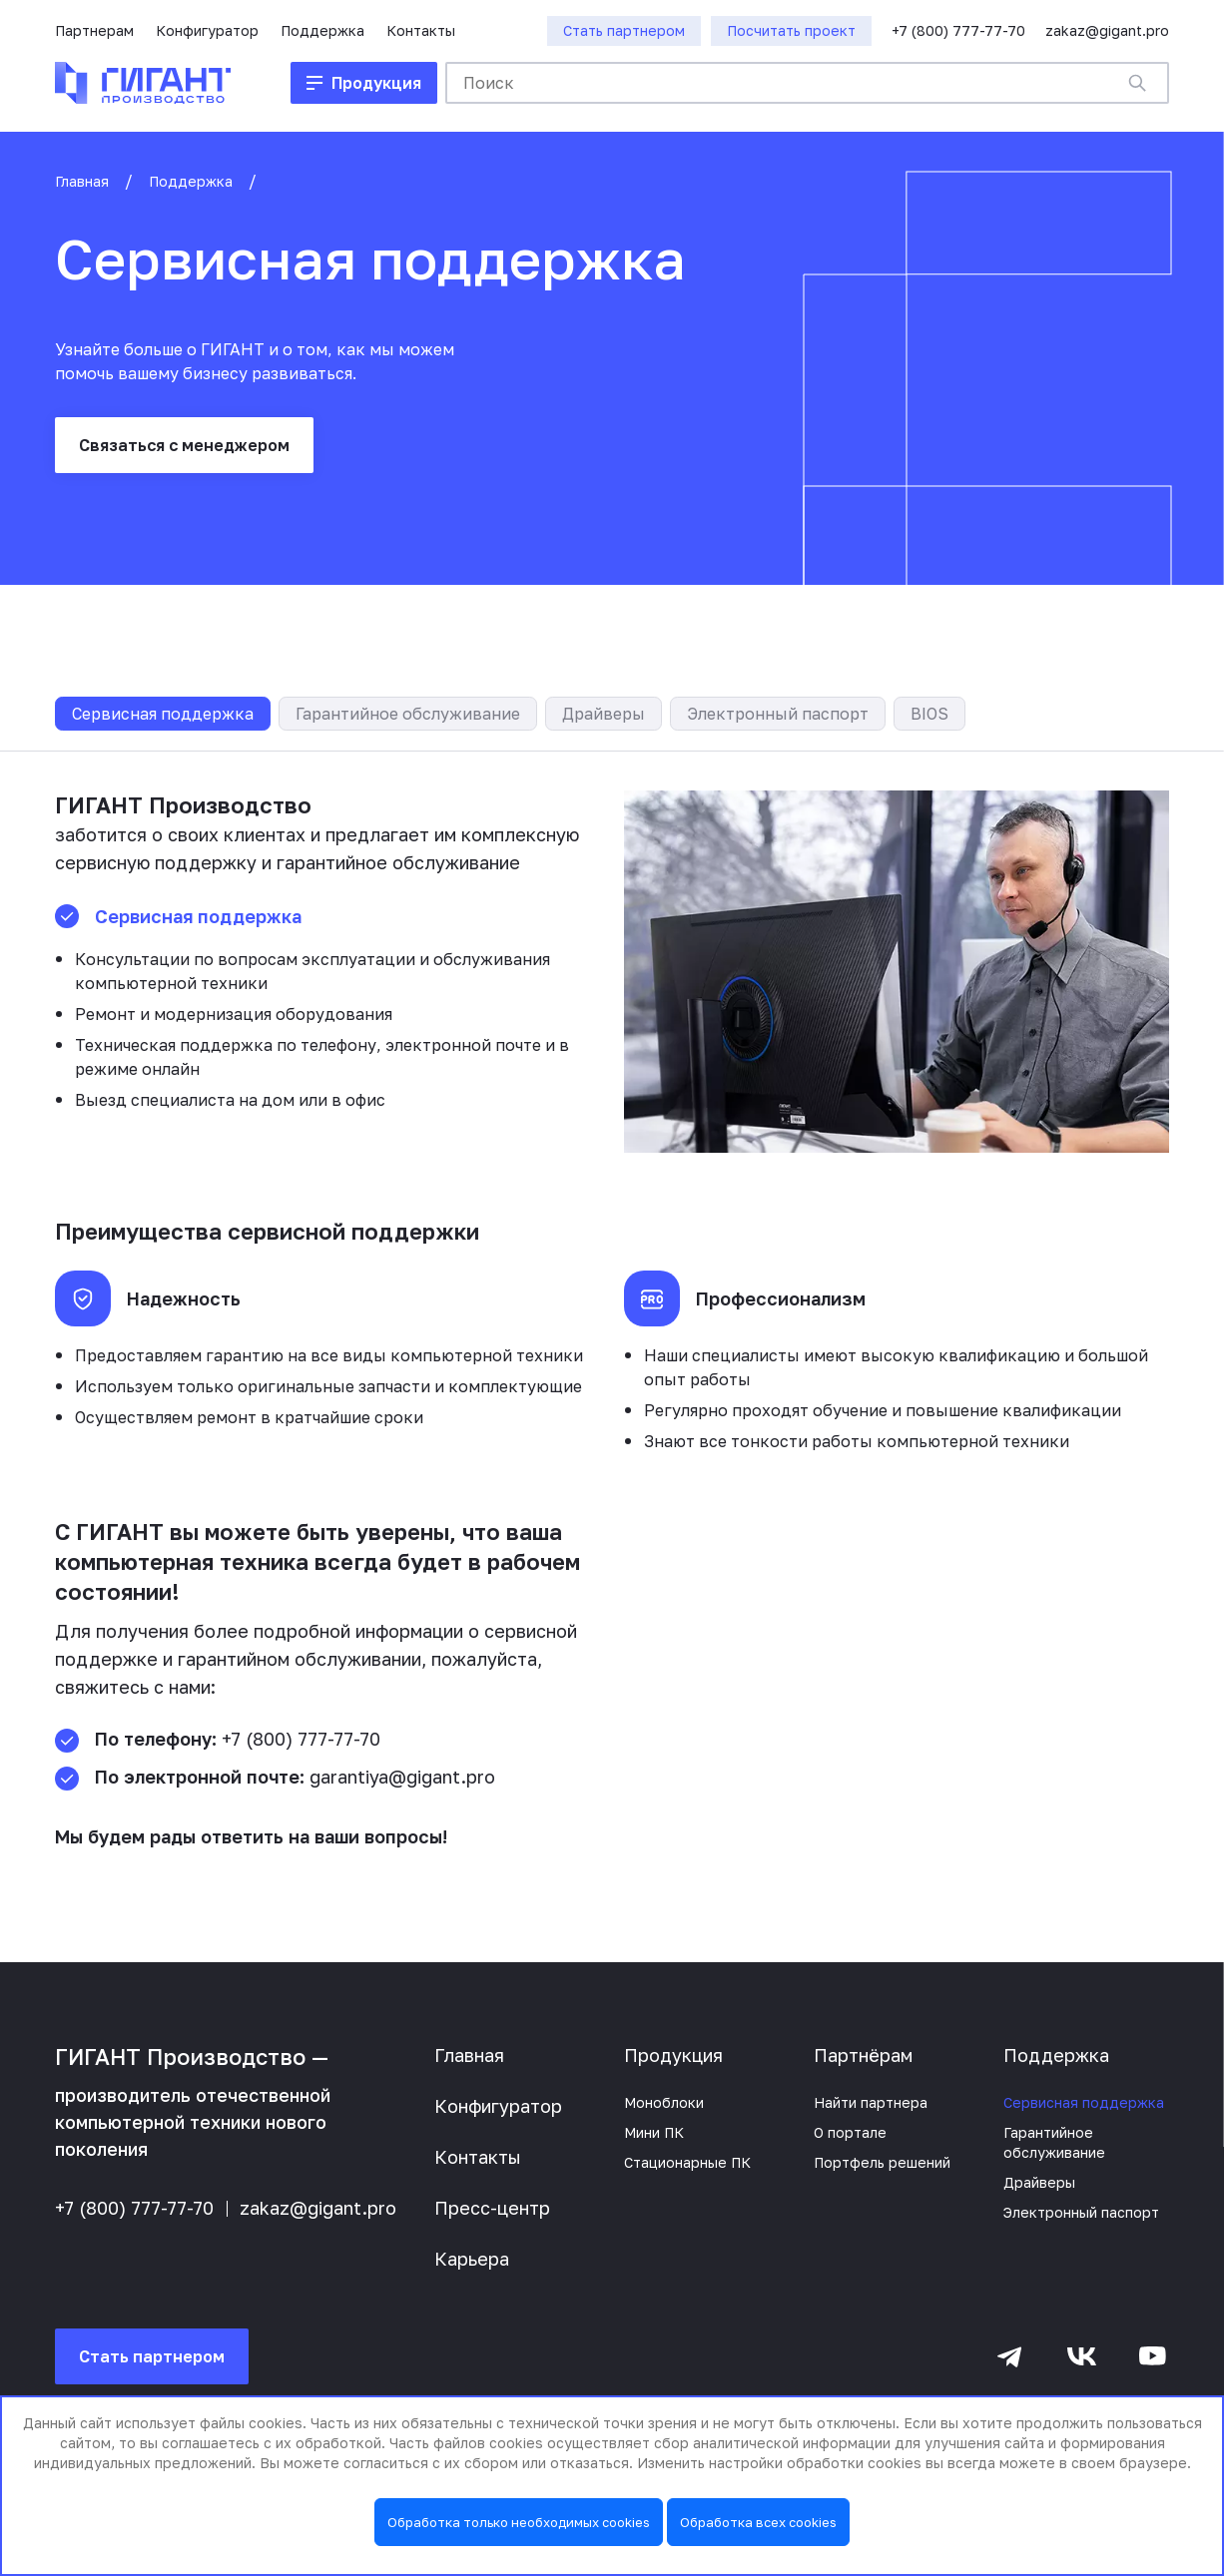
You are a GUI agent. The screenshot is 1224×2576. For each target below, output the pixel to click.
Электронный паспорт (778, 714)
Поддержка (322, 30)
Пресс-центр (492, 2208)
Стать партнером (152, 2356)
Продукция (673, 2055)
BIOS (929, 714)
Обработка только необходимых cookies (518, 2522)
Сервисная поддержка (163, 714)
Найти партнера (870, 2102)
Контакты (420, 30)
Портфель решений (882, 2162)
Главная (82, 181)
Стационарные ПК (687, 2162)
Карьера (471, 2259)
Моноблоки (664, 2102)
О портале (850, 2132)
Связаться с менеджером (184, 445)
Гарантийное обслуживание (408, 714)
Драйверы (603, 714)
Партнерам (94, 30)
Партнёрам (863, 2055)
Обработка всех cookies (758, 2522)
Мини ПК (654, 2132)
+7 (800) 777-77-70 (958, 30)
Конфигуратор (207, 30)
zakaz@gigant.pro (1107, 30)
